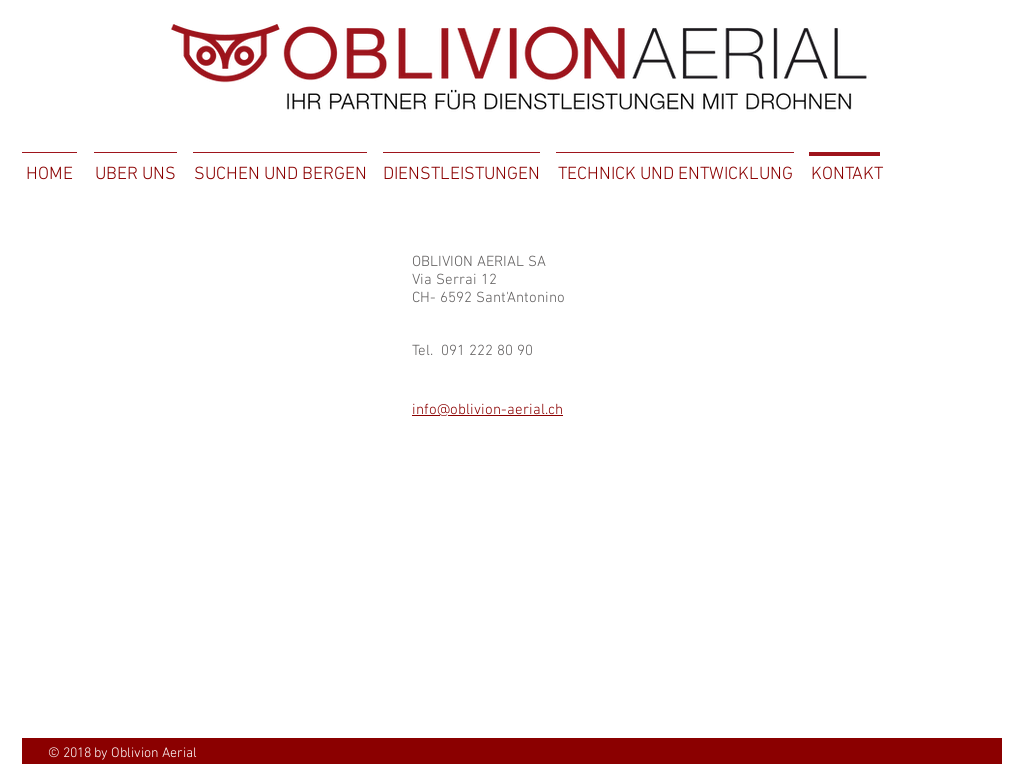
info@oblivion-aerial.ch (487, 410)
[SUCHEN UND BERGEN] (280, 175)
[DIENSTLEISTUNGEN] (461, 175)
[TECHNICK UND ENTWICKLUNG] (675, 175)
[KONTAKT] (847, 175)
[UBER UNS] (135, 175)
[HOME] (49, 175)
